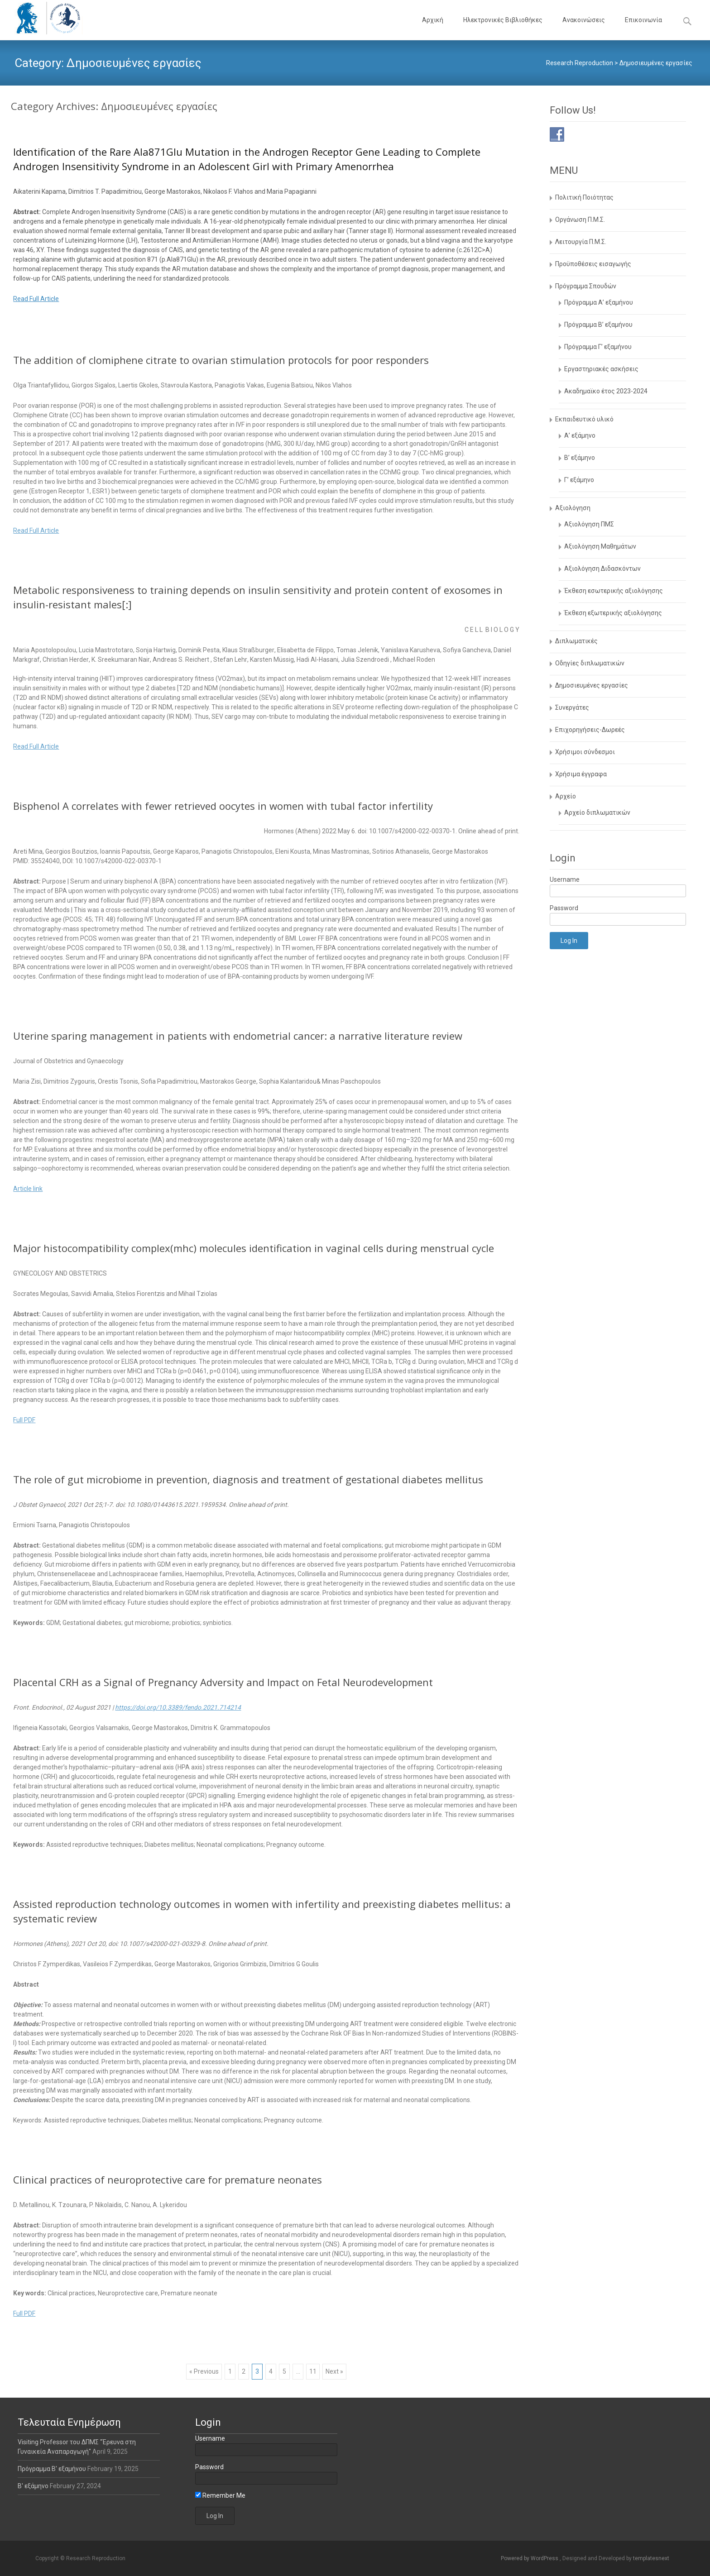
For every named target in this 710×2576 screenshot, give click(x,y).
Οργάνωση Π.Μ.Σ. (580, 219)
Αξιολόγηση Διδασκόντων (602, 568)
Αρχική (432, 28)
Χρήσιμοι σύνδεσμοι (585, 751)
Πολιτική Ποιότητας (584, 197)
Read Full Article (36, 298)
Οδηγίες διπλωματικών (589, 663)
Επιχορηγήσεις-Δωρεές (590, 729)
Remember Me (220, 2495)
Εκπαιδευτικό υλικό (584, 419)
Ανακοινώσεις (583, 28)
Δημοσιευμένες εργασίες (591, 685)
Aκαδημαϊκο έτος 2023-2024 (606, 391)
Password (564, 908)
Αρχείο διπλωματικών (597, 812)
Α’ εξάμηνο (579, 435)
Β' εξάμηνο (34, 2486)
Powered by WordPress (530, 2558)
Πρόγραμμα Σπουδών (585, 286)
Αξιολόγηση (572, 507)
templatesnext (651, 2558)
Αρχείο (565, 796)
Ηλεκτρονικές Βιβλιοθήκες (502, 28)
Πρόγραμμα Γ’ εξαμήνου (598, 346)
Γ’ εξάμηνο (579, 479)
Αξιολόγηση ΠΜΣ (589, 524)
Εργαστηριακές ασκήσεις (601, 369)
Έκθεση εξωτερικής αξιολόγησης (613, 613)
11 (313, 2371)
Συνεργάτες (572, 707)
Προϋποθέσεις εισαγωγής (593, 264)
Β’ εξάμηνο (579, 457)
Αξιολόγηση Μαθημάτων (600, 546)
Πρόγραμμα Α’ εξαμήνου (598, 302)
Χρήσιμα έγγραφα (581, 774)
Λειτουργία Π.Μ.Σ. (580, 241)
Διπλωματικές (576, 641)
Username (565, 879)
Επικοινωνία (643, 28)
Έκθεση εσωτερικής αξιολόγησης (613, 590)
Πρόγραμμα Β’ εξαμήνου (598, 324)
